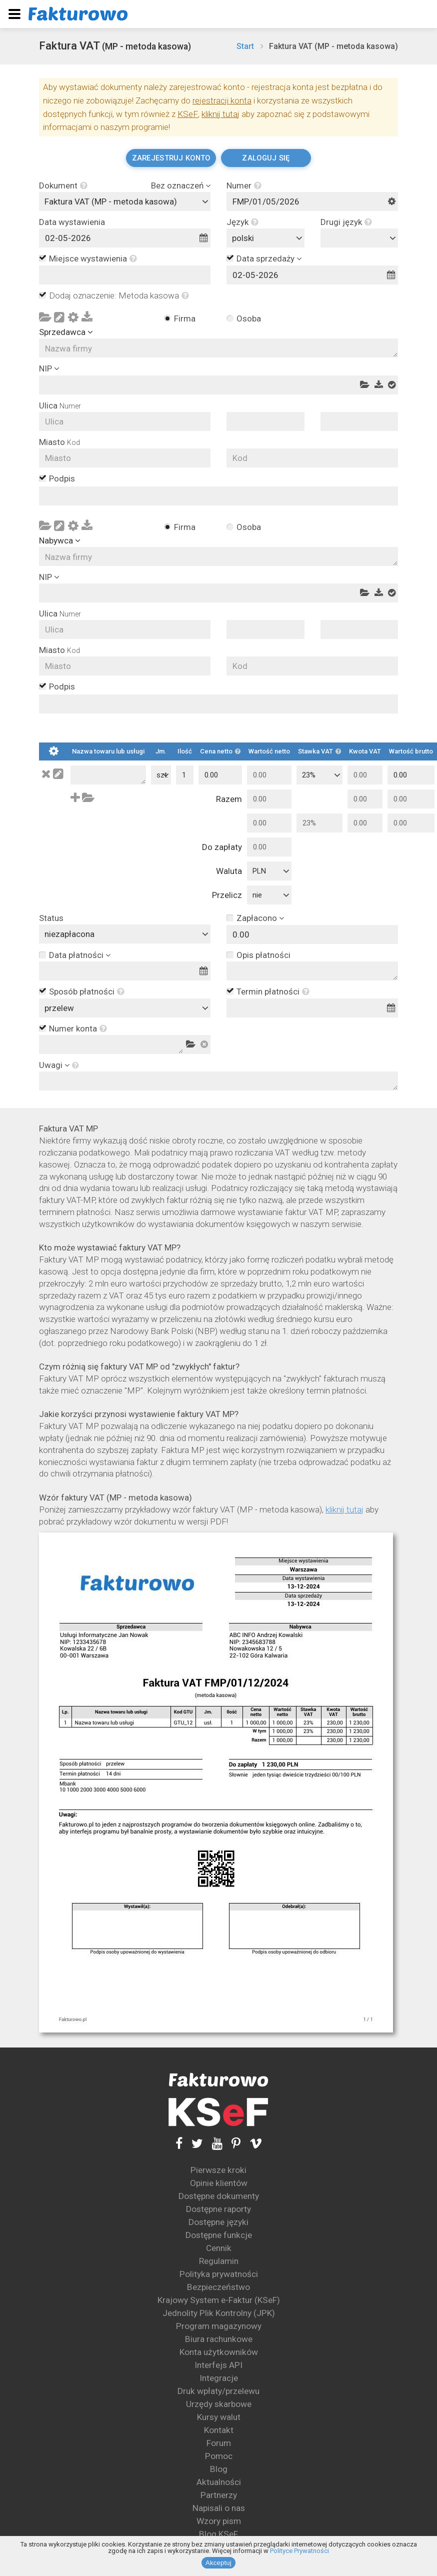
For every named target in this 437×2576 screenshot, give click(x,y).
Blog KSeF (218, 2534)
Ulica (60, 406)
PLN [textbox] (259, 871)
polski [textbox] (243, 238)
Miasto (59, 442)
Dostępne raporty (218, 2209)
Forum (218, 2443)
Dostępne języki (218, 2222)
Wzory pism (218, 2521)
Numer (244, 186)
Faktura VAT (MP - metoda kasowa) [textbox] (110, 201)
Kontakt (219, 2430)
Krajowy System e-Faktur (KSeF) (219, 2300)
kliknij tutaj (221, 114)
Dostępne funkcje (219, 2235)
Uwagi (50, 1065)
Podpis (62, 478)
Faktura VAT (115, 46)
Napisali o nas (218, 2508)
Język (242, 222)
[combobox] (124, 201)
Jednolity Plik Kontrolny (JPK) (218, 2313)
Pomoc (218, 2456)
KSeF (188, 114)
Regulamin (218, 2261)
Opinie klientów (219, 2183)
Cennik (219, 2248)
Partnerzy (218, 2495)
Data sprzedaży (265, 259)
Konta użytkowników (219, 2352)
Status (51, 918)
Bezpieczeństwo (218, 2287)
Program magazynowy (219, 2326)
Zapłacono (256, 918)
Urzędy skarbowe (219, 2404)
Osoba (248, 319)
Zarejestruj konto (171, 158)
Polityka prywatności (219, 2274)
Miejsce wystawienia (93, 259)
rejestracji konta (222, 101)
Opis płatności (263, 955)
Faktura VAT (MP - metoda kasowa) (333, 46)
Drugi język (346, 222)
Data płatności (76, 955)
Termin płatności (273, 992)
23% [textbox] (309, 775)
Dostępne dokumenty (218, 2196)
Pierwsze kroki (218, 2170)
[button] (83, 186)
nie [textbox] (257, 895)
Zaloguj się (266, 158)
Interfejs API (218, 2365)
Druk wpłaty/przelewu (219, 2391)
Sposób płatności (86, 992)
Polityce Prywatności (299, 2551)
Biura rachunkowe (218, 2339)
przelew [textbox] (59, 1008)
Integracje (219, 2378)
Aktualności (218, 2482)
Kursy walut (218, 2417)
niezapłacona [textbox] (69, 934)
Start (245, 46)
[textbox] (362, 238)
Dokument (63, 186)
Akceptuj (219, 2562)
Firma (185, 319)
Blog (219, 2469)
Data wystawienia (72, 222)
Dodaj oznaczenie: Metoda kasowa (119, 296)
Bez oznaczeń (177, 186)
